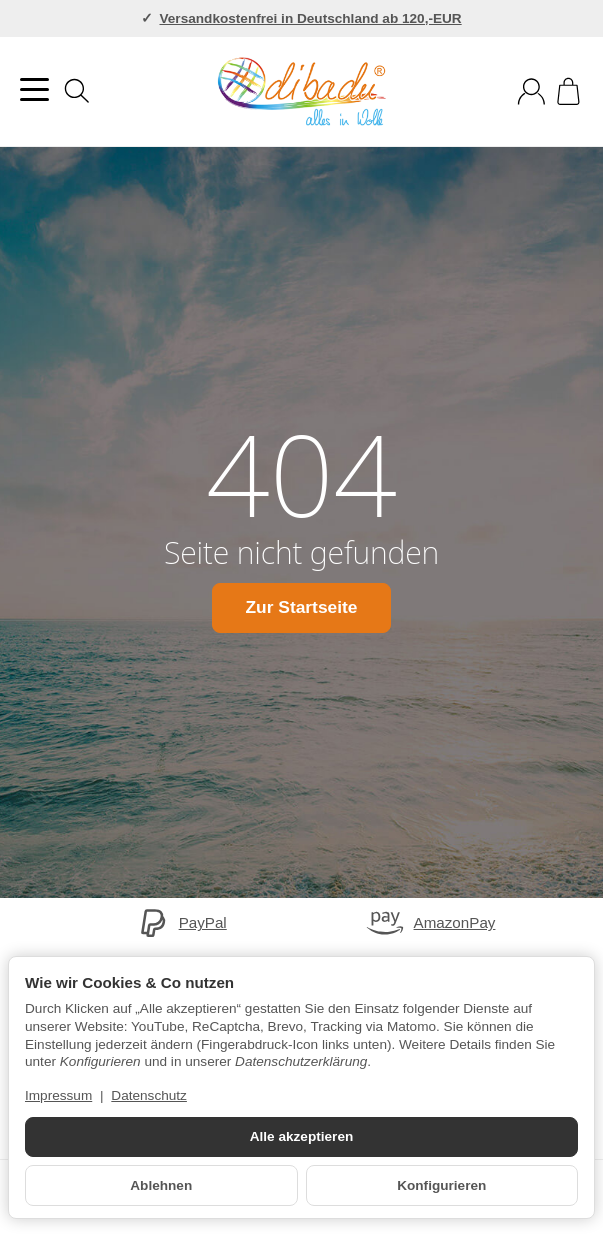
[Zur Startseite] (301, 92)
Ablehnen (161, 1185)
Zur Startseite (301, 607)
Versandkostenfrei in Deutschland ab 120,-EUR (310, 18)
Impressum (58, 1095)
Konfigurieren (441, 1185)
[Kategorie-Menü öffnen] (34, 89)
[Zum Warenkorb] (568, 91)
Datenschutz (149, 1095)
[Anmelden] (531, 91)
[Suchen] (77, 91)
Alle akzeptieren (302, 1136)
